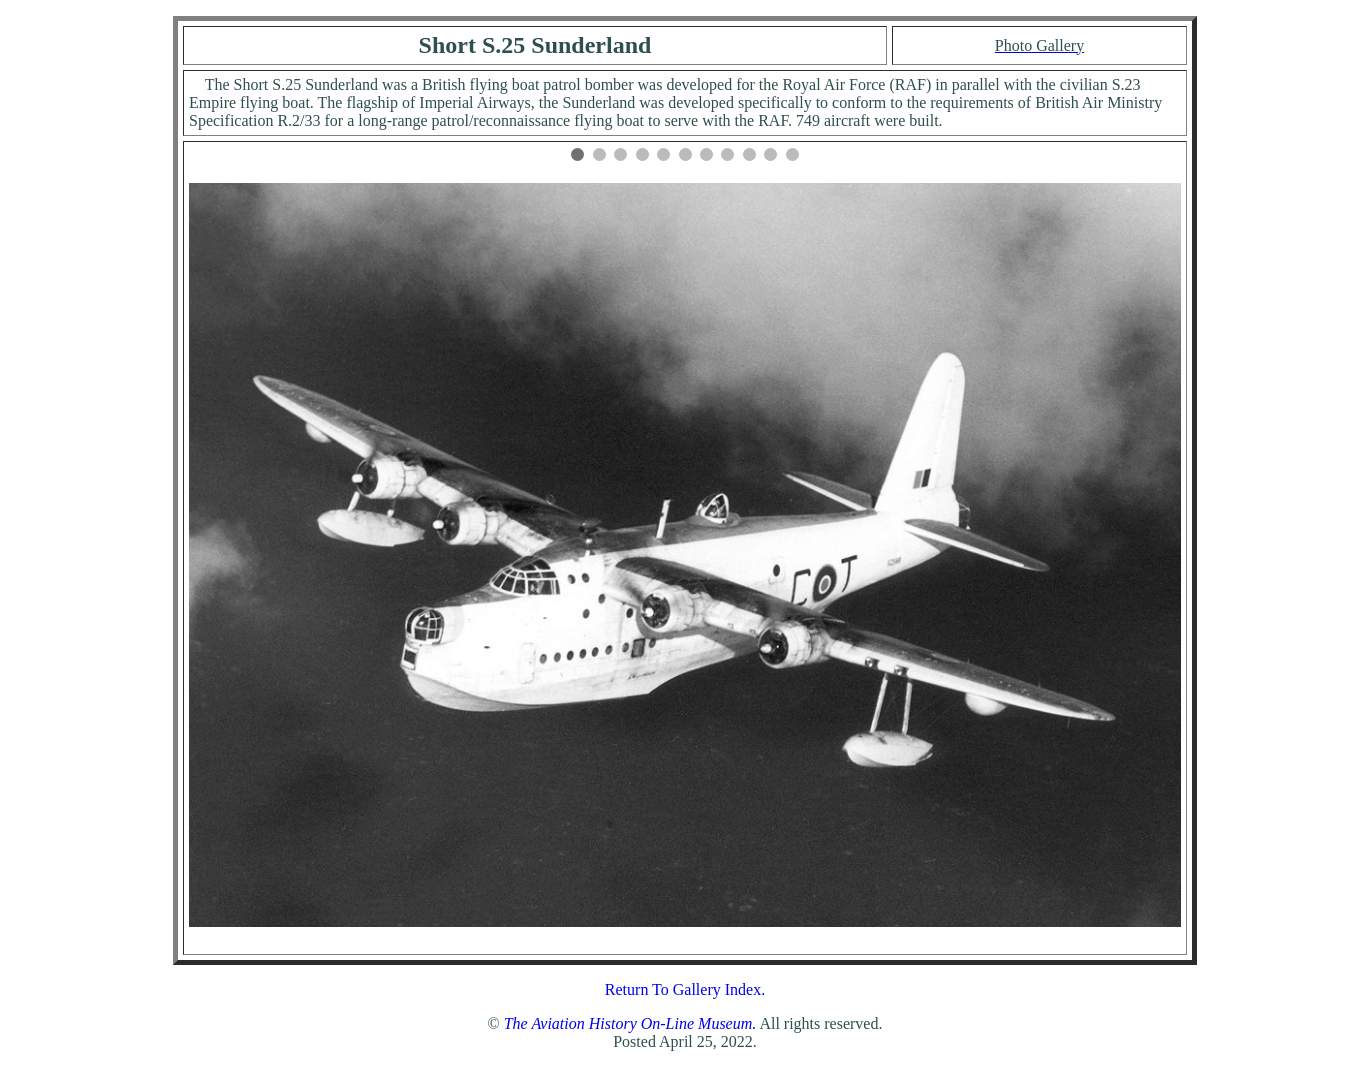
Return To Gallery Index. (685, 989)
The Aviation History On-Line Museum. (628, 1023)
